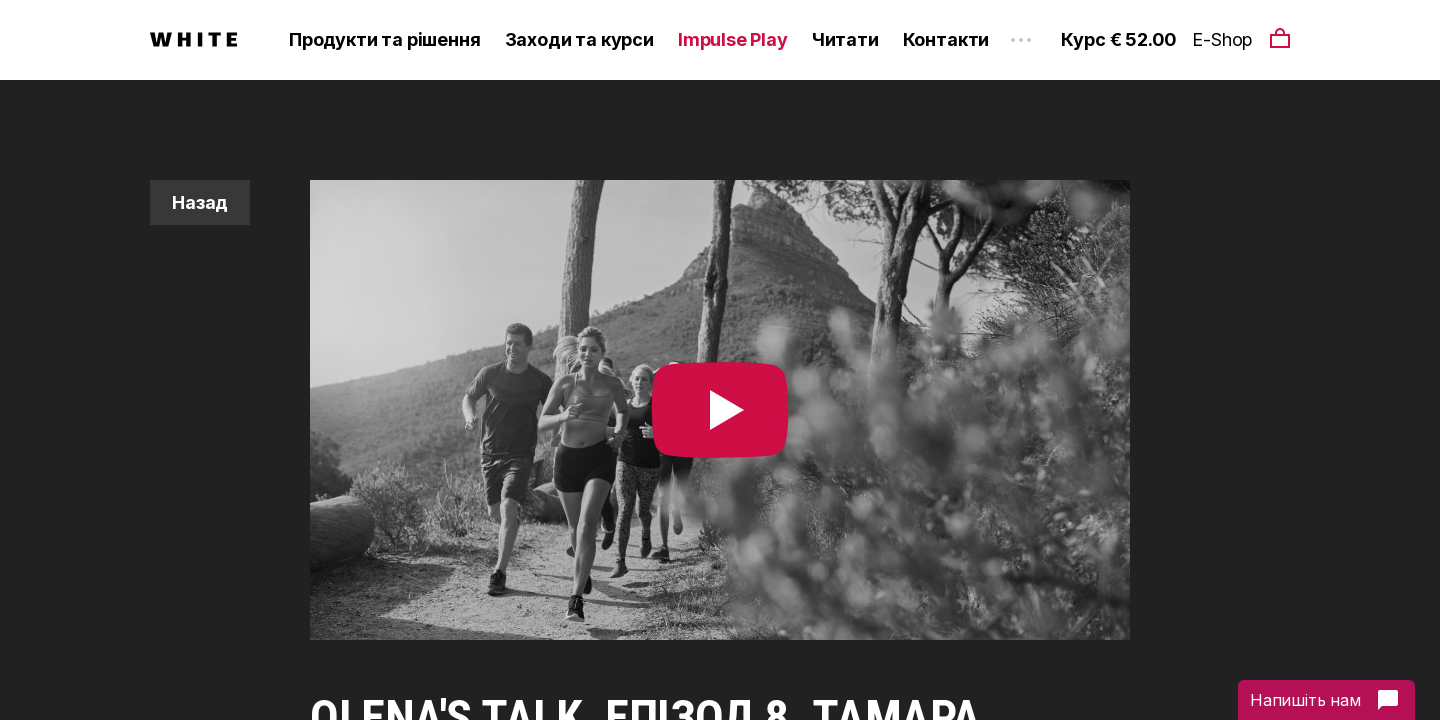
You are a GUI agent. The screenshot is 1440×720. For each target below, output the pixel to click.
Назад (200, 202)
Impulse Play (733, 39)
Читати (845, 39)
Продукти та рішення (385, 39)
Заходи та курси (579, 39)
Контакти (946, 39)
